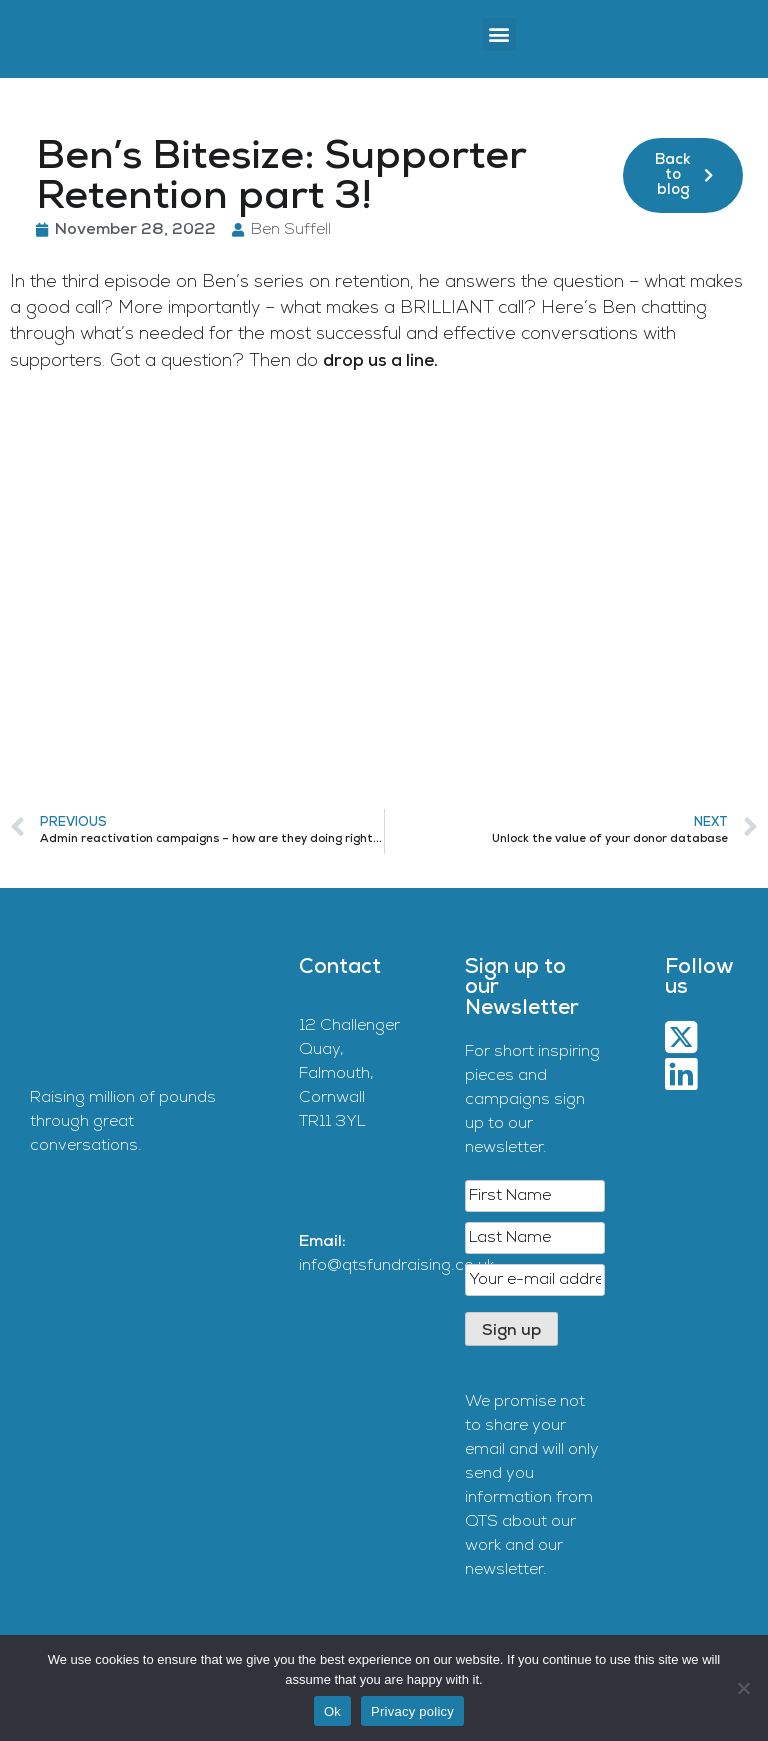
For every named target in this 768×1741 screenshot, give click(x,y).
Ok (332, 1711)
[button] (499, 34)
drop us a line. (380, 361)
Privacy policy (412, 1711)
